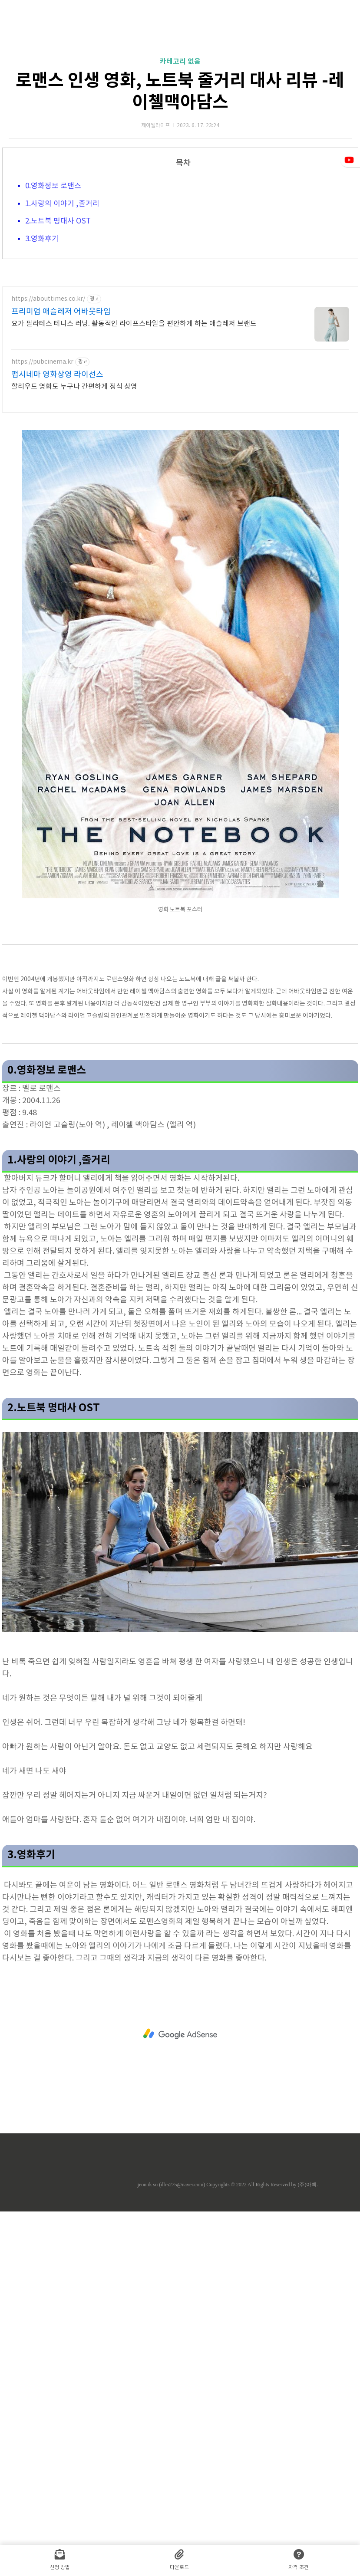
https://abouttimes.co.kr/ (48, 542)
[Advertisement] (180, 82)
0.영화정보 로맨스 (54, 307)
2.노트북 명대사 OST (58, 342)
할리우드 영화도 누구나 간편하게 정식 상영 (74, 630)
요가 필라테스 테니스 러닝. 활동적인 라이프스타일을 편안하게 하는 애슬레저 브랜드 (134, 567)
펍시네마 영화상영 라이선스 (57, 617)
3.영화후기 (42, 360)
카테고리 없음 (180, 183)
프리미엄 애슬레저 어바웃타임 (61, 554)
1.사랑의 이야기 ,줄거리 (62, 325)
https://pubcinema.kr (42, 604)
